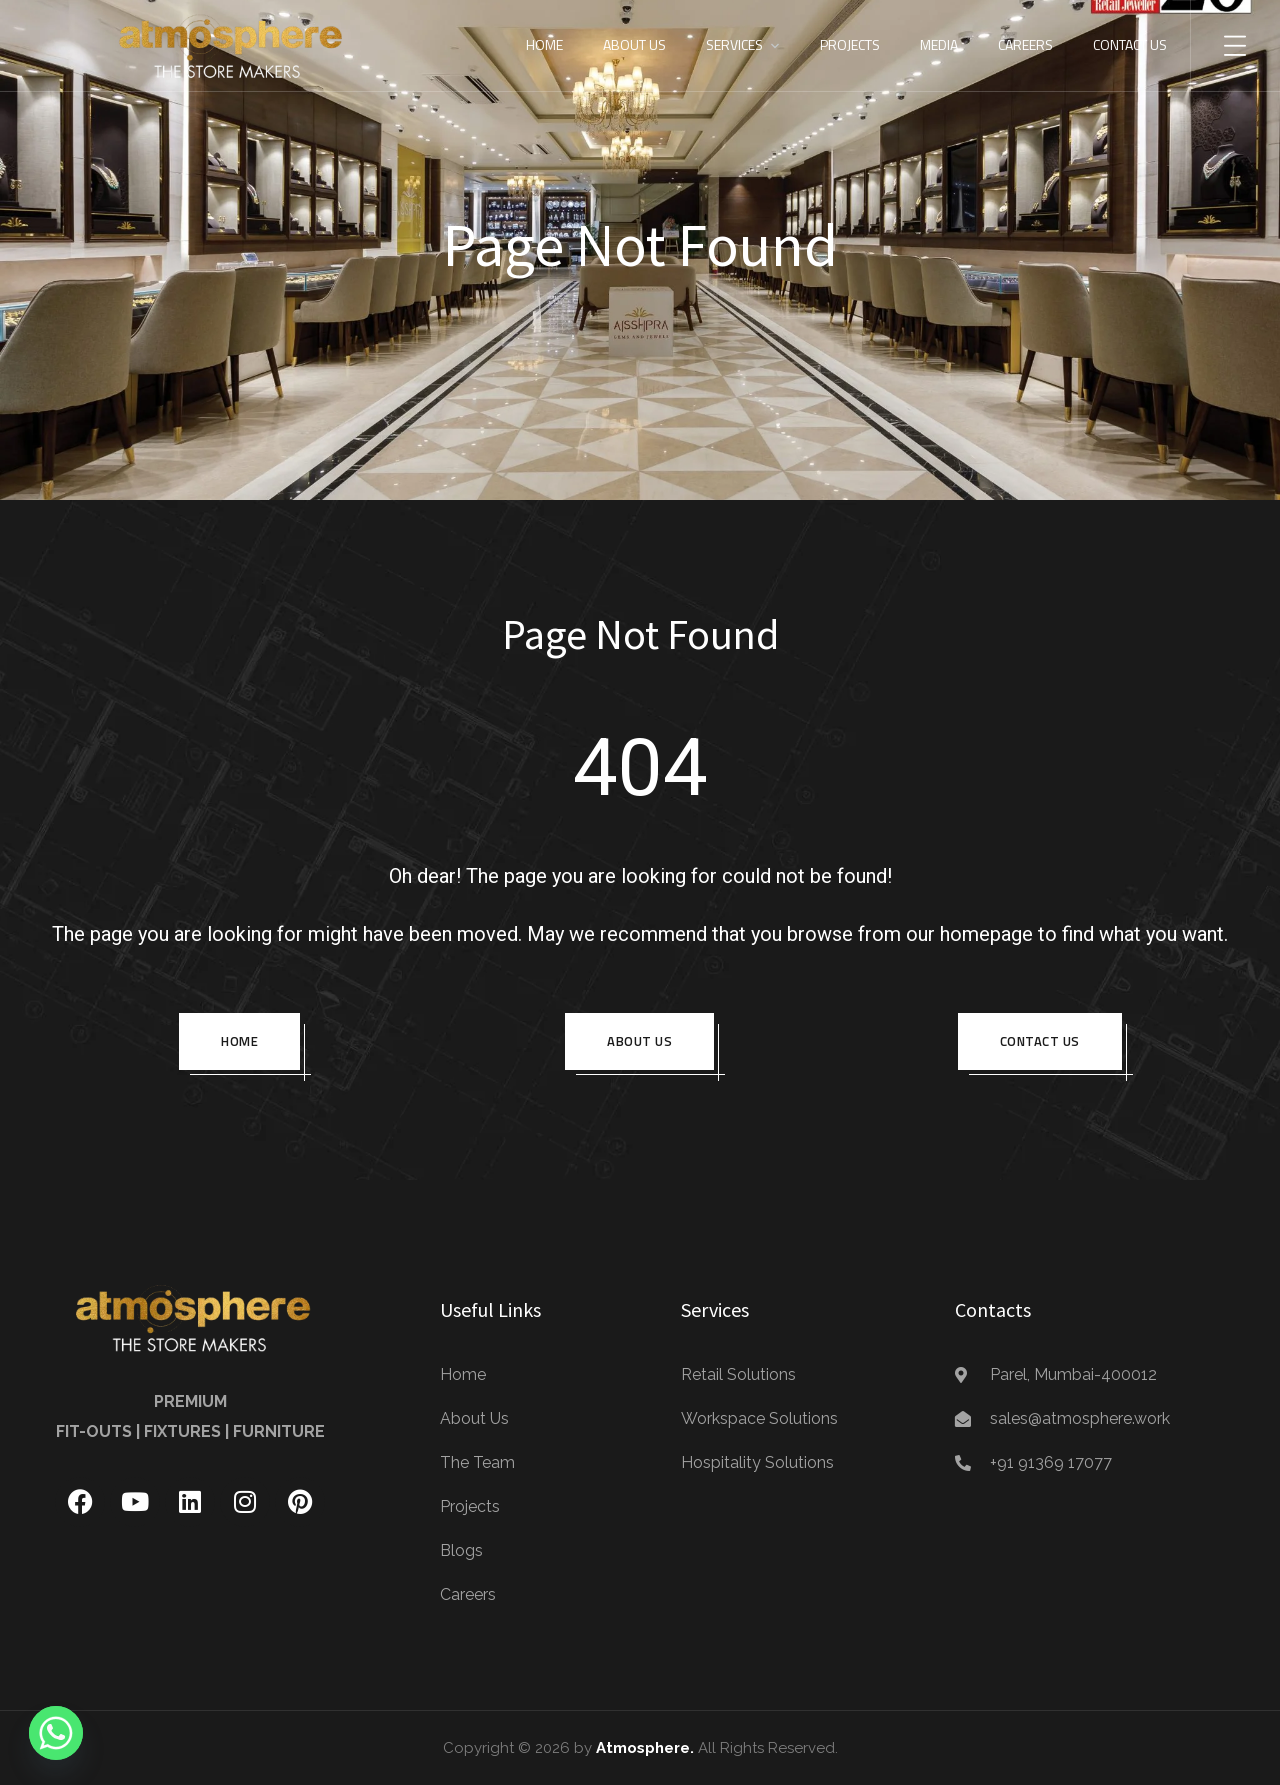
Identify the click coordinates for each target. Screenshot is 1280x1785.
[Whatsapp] (56, 1733)
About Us (634, 44)
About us (639, 1041)
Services (734, 44)
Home (544, 44)
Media (939, 44)
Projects (850, 44)
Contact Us (1130, 44)
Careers (1025, 44)
